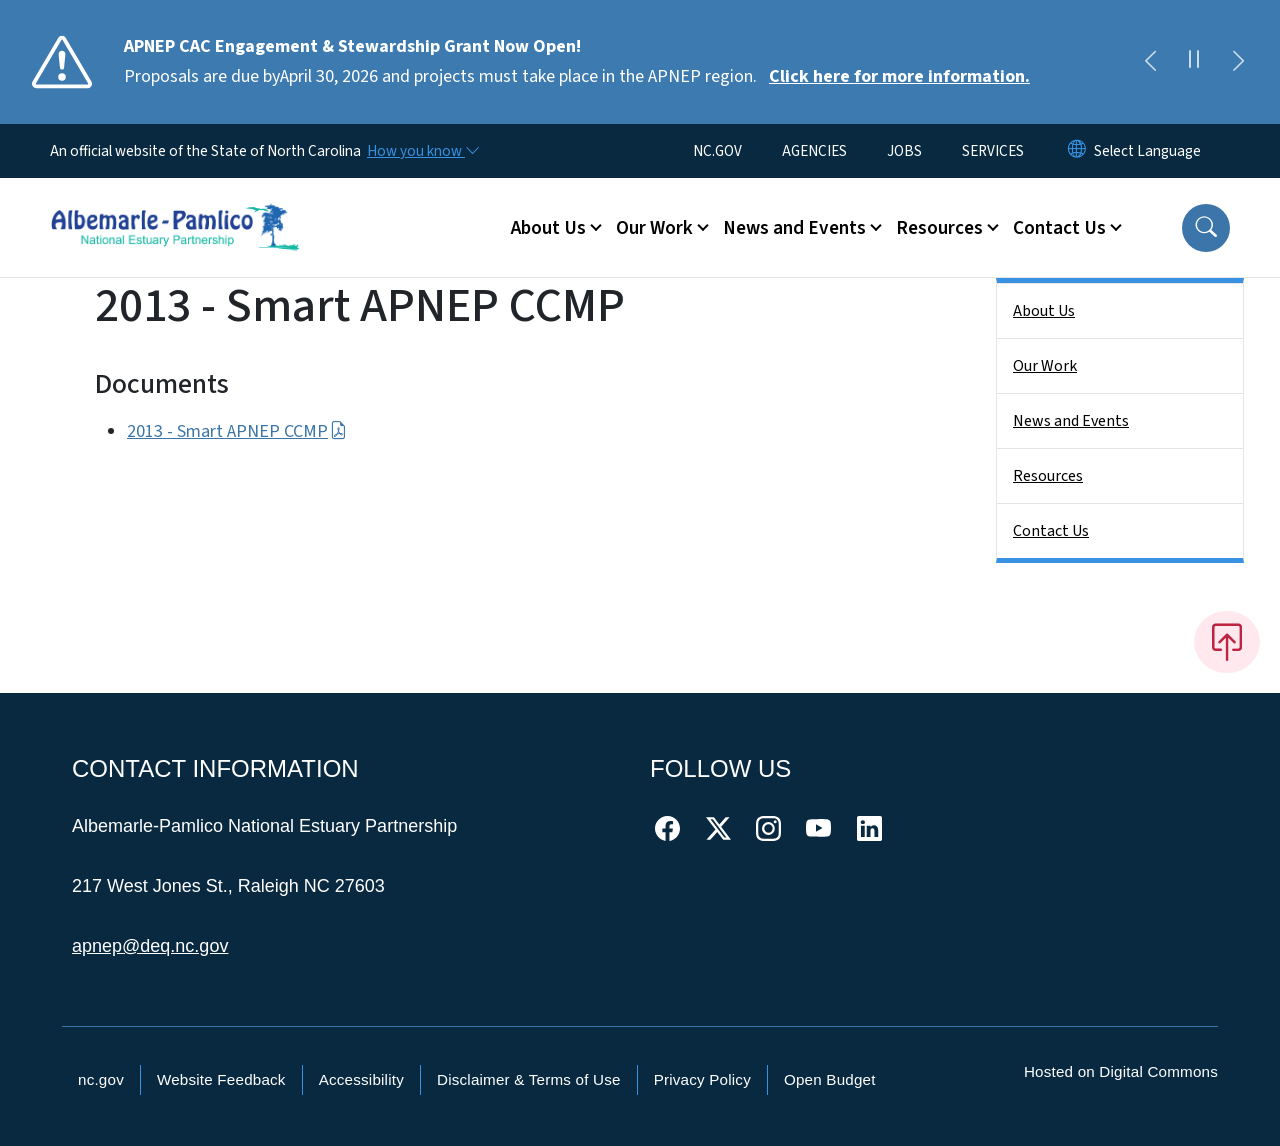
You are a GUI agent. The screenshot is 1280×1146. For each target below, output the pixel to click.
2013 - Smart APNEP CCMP (237, 431)
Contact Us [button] (1059, 228)
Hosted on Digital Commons (1121, 1071)
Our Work (1045, 366)
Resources (1048, 476)
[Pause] (1194, 62)
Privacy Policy (702, 1079)
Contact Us (1051, 531)
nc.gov (101, 1079)
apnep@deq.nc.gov (150, 946)
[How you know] (422, 151)
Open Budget (830, 1079)
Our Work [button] (654, 228)
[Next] (1238, 62)
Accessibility (361, 1079)
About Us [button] (548, 228)
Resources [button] (939, 228)
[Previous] (1150, 62)
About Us (1044, 311)
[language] (1147, 151)
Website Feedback (221, 1079)
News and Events (1071, 421)
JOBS (904, 151)
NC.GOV (717, 151)
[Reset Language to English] (1077, 151)
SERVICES (993, 151)
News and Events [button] (794, 228)
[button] (1206, 228)
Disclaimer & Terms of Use (529, 1079)
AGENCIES (814, 151)
